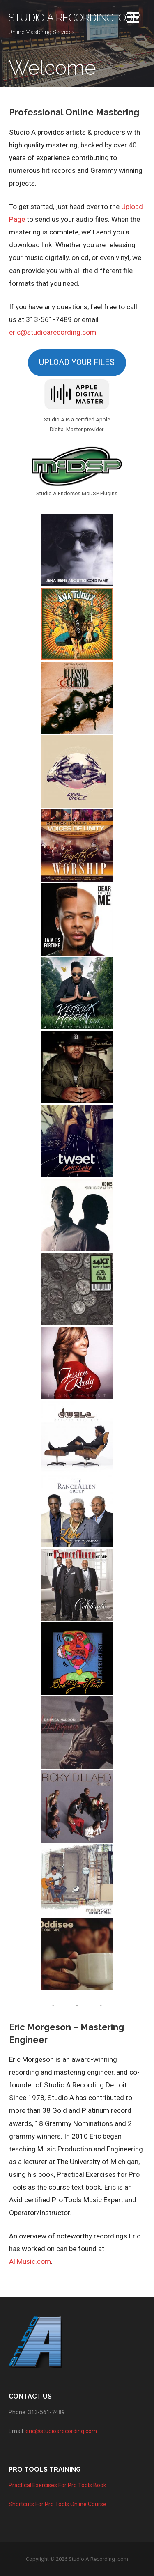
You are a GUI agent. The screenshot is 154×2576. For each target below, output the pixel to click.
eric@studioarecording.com (52, 332)
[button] (133, 18)
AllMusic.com (30, 2261)
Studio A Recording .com (74, 17)
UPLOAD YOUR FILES (77, 362)
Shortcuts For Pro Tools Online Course (57, 2504)
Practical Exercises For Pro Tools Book (57, 2485)
